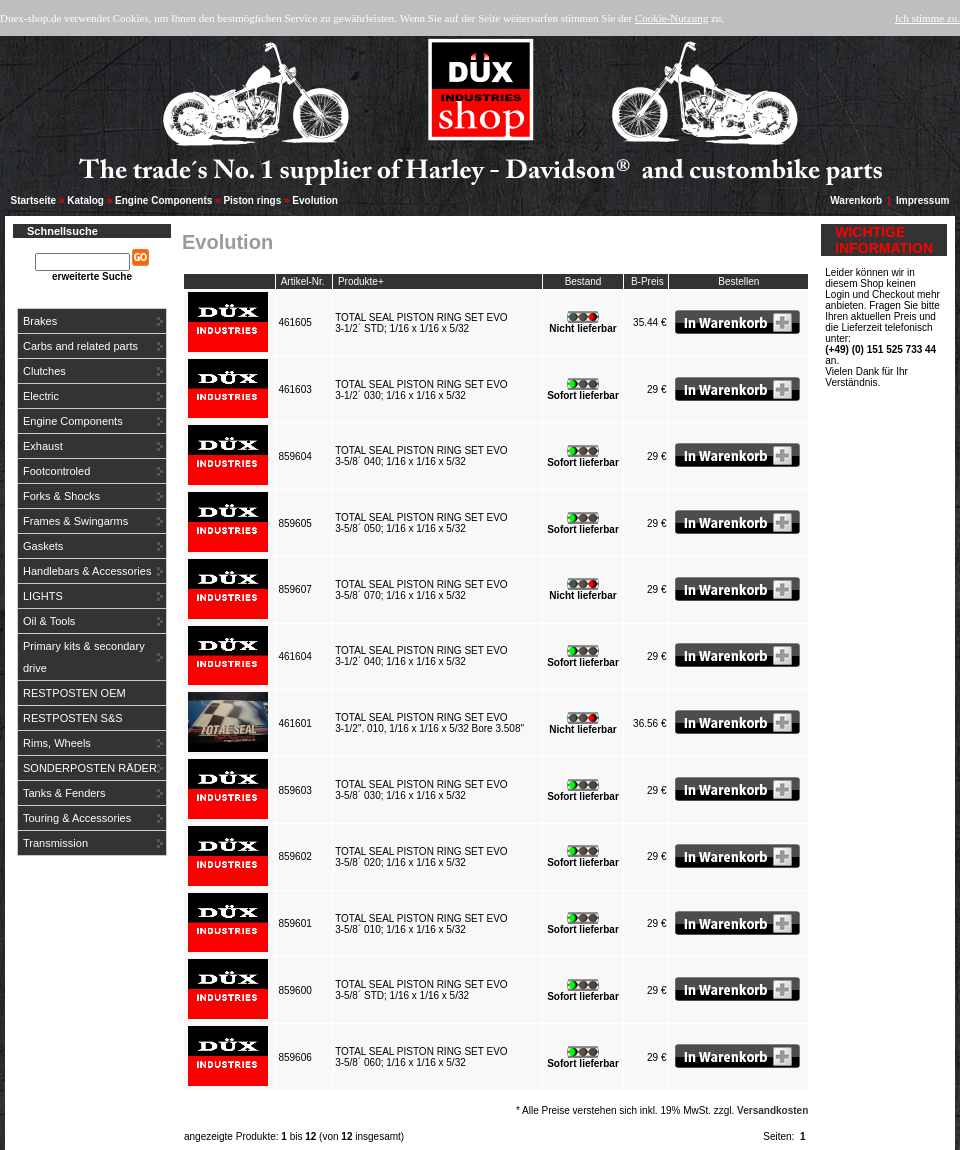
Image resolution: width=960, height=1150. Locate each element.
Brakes (40, 321)
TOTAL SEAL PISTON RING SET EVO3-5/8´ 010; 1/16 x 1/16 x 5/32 (421, 924)
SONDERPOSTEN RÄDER (90, 768)
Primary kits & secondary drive (84, 657)
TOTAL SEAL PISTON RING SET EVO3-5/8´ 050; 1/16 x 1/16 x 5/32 (421, 523)
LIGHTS (43, 596)
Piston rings (252, 200)
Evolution (315, 200)
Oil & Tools (49, 621)
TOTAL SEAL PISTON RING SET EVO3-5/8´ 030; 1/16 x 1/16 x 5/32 (421, 790)
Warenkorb (856, 200)
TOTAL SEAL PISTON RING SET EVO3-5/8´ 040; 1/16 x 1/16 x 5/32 (421, 456)
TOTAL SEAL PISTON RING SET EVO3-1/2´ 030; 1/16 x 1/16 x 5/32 (421, 390)
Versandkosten (772, 1110)
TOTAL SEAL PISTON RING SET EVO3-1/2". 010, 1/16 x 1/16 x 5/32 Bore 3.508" (431, 723)
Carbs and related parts (80, 346)
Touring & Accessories (77, 818)
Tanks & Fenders (64, 793)
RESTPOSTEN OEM (74, 693)
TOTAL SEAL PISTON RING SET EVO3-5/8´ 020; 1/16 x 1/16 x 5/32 (421, 857)
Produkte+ (361, 281)
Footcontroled (56, 471)
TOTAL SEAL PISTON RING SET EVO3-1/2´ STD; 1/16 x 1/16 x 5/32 (421, 323)
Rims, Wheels (57, 743)
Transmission (55, 843)
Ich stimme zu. (927, 18)
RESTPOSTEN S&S (73, 718)
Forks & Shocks (61, 496)
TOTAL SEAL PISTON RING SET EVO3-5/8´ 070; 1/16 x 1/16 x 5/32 (421, 590)
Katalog (85, 200)
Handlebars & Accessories (87, 571)
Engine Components (163, 200)
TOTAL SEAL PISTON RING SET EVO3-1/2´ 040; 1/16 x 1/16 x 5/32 (421, 656)
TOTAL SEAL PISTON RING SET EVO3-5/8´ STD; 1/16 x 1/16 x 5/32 (421, 990)
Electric (41, 396)
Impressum (922, 200)
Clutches (44, 371)
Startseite (34, 200)
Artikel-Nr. (303, 281)
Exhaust (43, 446)
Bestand (583, 281)
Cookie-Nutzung (671, 18)
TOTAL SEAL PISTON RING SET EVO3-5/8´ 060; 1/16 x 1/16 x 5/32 (421, 1057)
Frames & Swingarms (75, 521)
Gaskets (43, 546)
